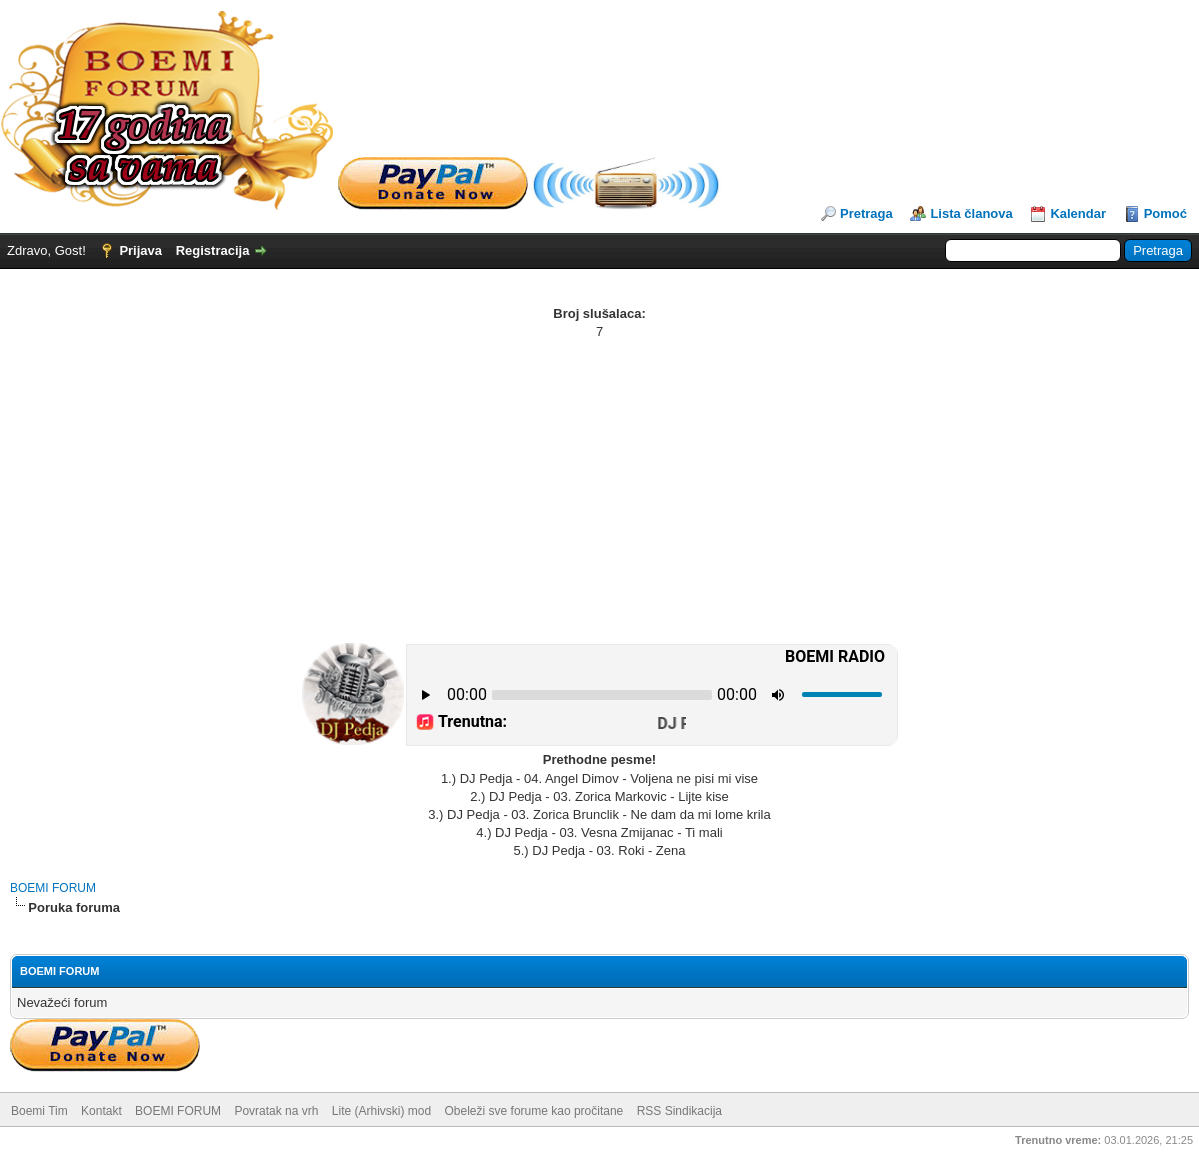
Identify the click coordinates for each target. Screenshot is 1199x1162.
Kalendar (1078, 213)
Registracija (213, 250)
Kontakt (101, 1111)
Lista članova (971, 213)
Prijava (140, 250)
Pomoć (1165, 213)
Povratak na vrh (276, 1111)
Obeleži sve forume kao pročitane (534, 1111)
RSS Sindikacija (679, 1111)
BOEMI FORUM (53, 888)
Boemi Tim (39, 1111)
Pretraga (866, 213)
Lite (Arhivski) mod (381, 1111)
